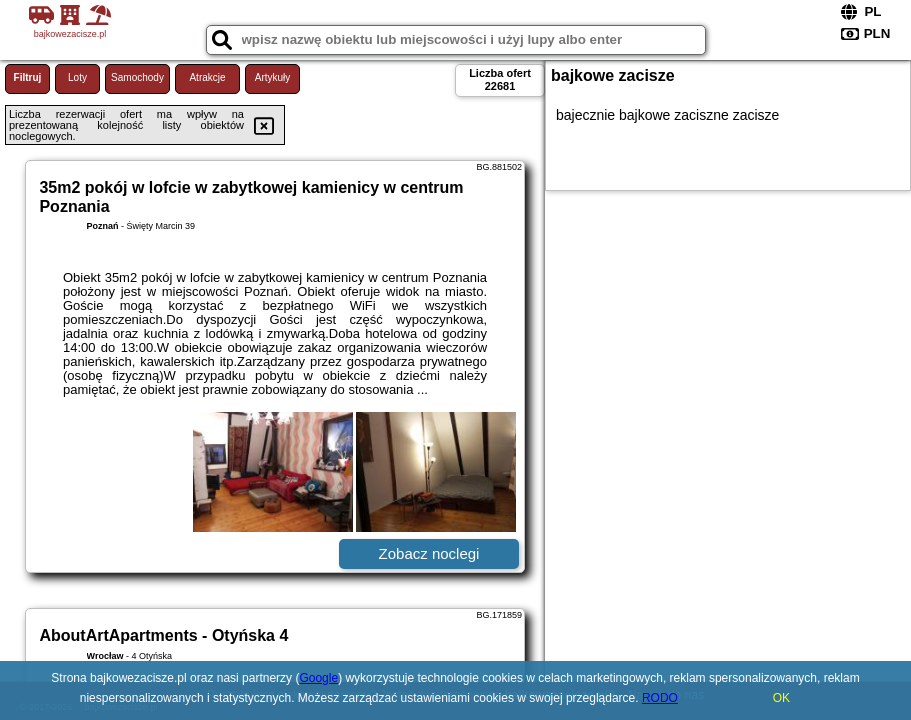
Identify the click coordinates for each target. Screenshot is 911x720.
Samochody (137, 77)
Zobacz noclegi (429, 553)
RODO (660, 698)
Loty (77, 77)
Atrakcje (207, 77)
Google (318, 678)
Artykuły (273, 77)
